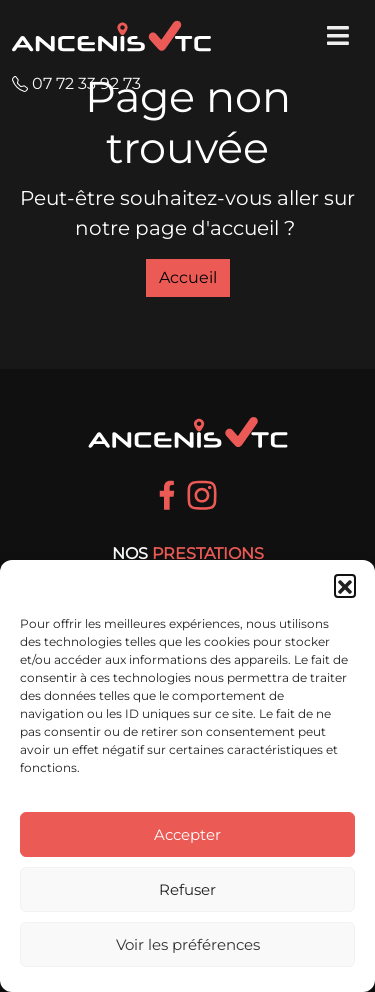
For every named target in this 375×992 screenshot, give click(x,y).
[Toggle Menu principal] (335, 36)
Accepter (187, 834)
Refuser (187, 889)
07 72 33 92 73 (76, 83)
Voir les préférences (188, 944)
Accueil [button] (188, 277)
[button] (345, 585)
